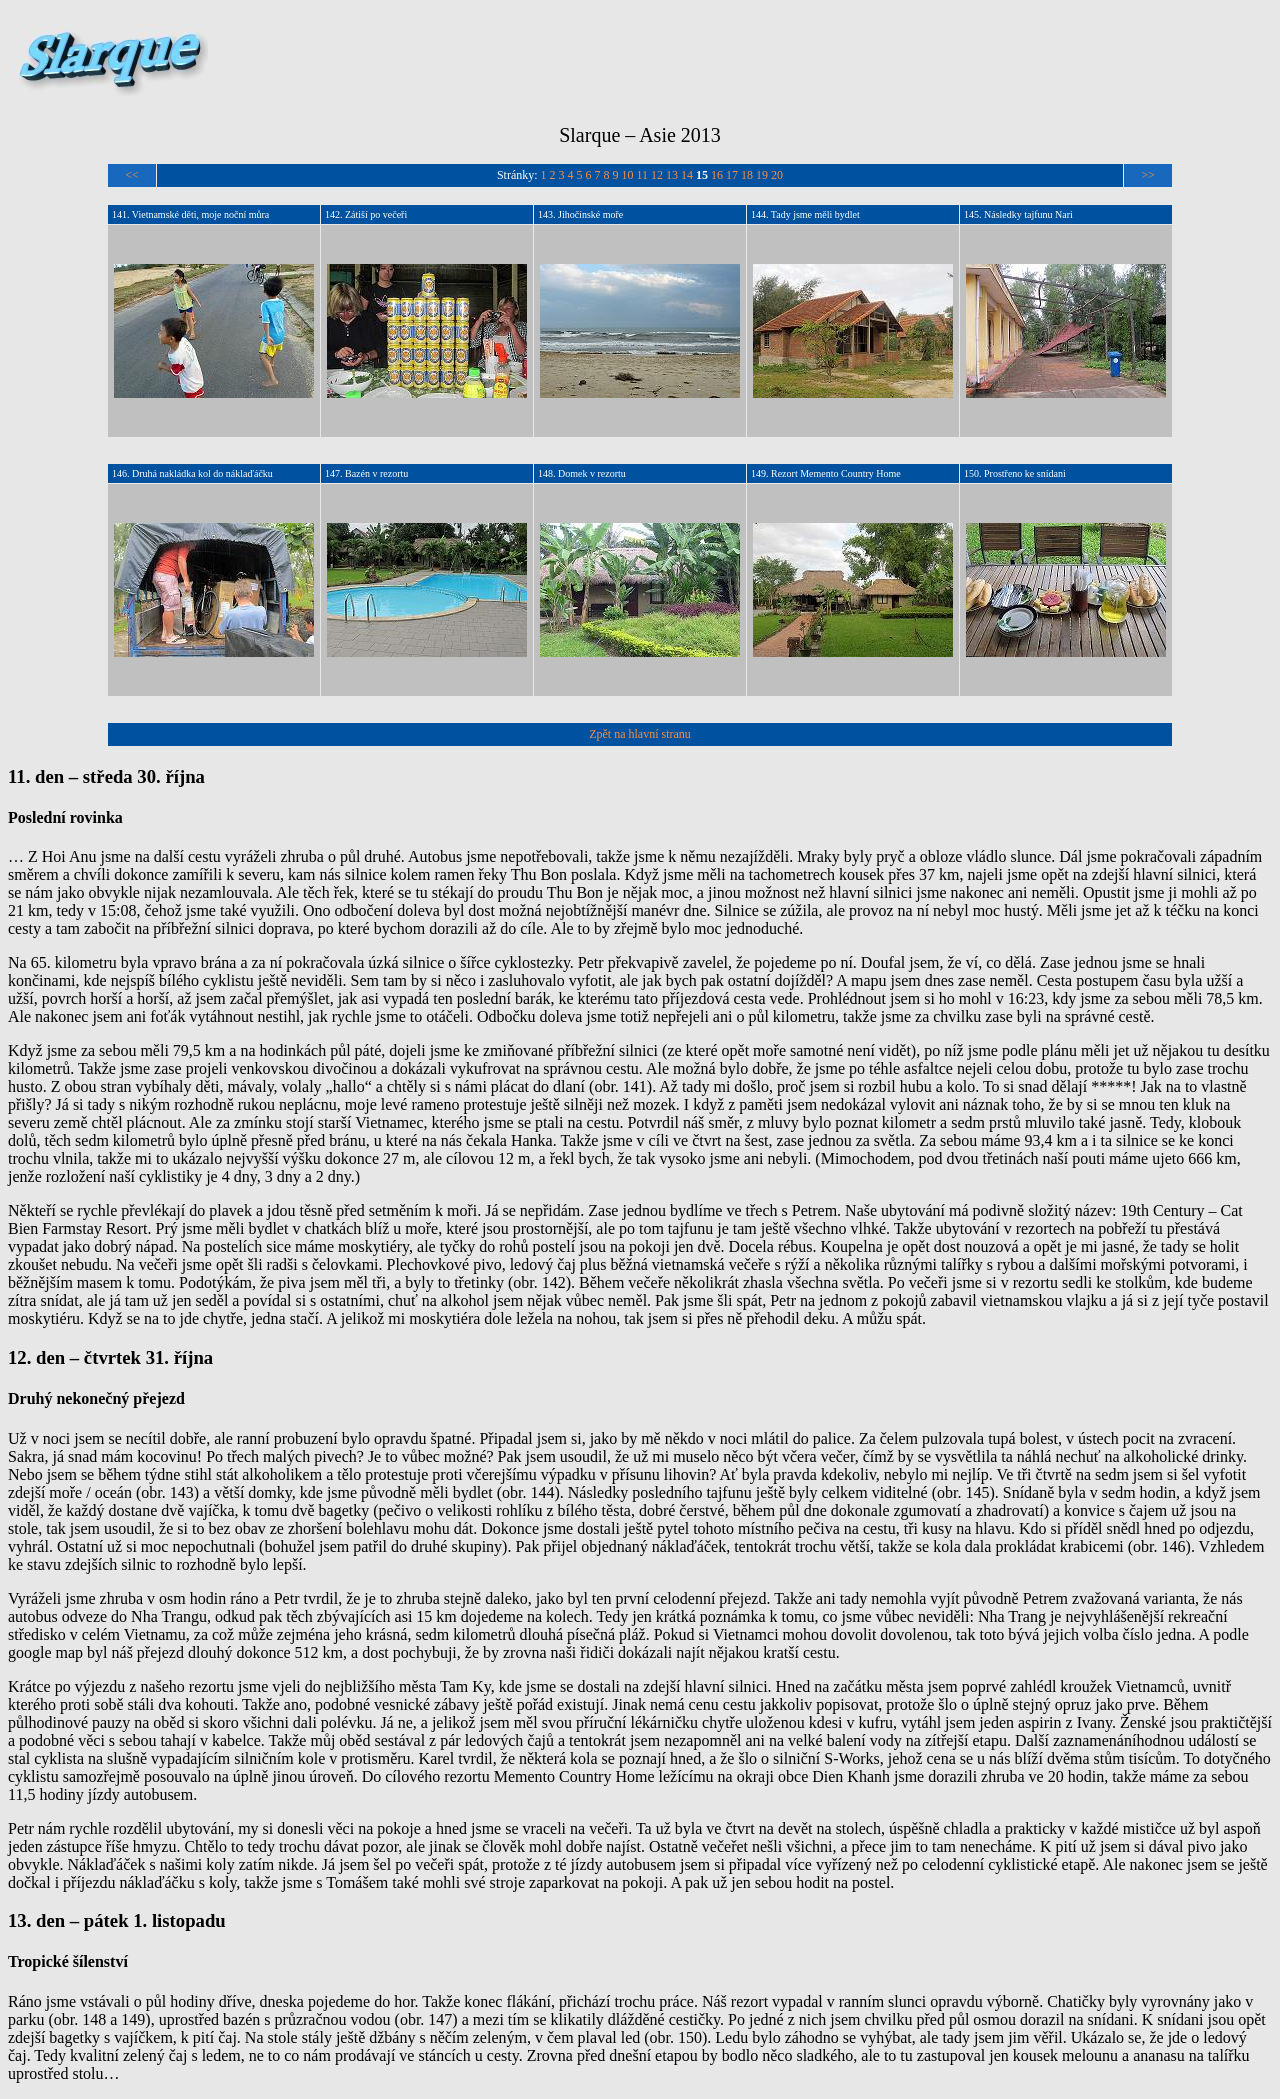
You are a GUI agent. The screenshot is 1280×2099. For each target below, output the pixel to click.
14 (687, 175)
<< (132, 175)
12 (657, 175)
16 (717, 175)
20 (777, 175)
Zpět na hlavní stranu (640, 734)
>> (1148, 175)
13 (672, 175)
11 (643, 175)
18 (747, 175)
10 (628, 175)
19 (762, 175)
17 (732, 175)
